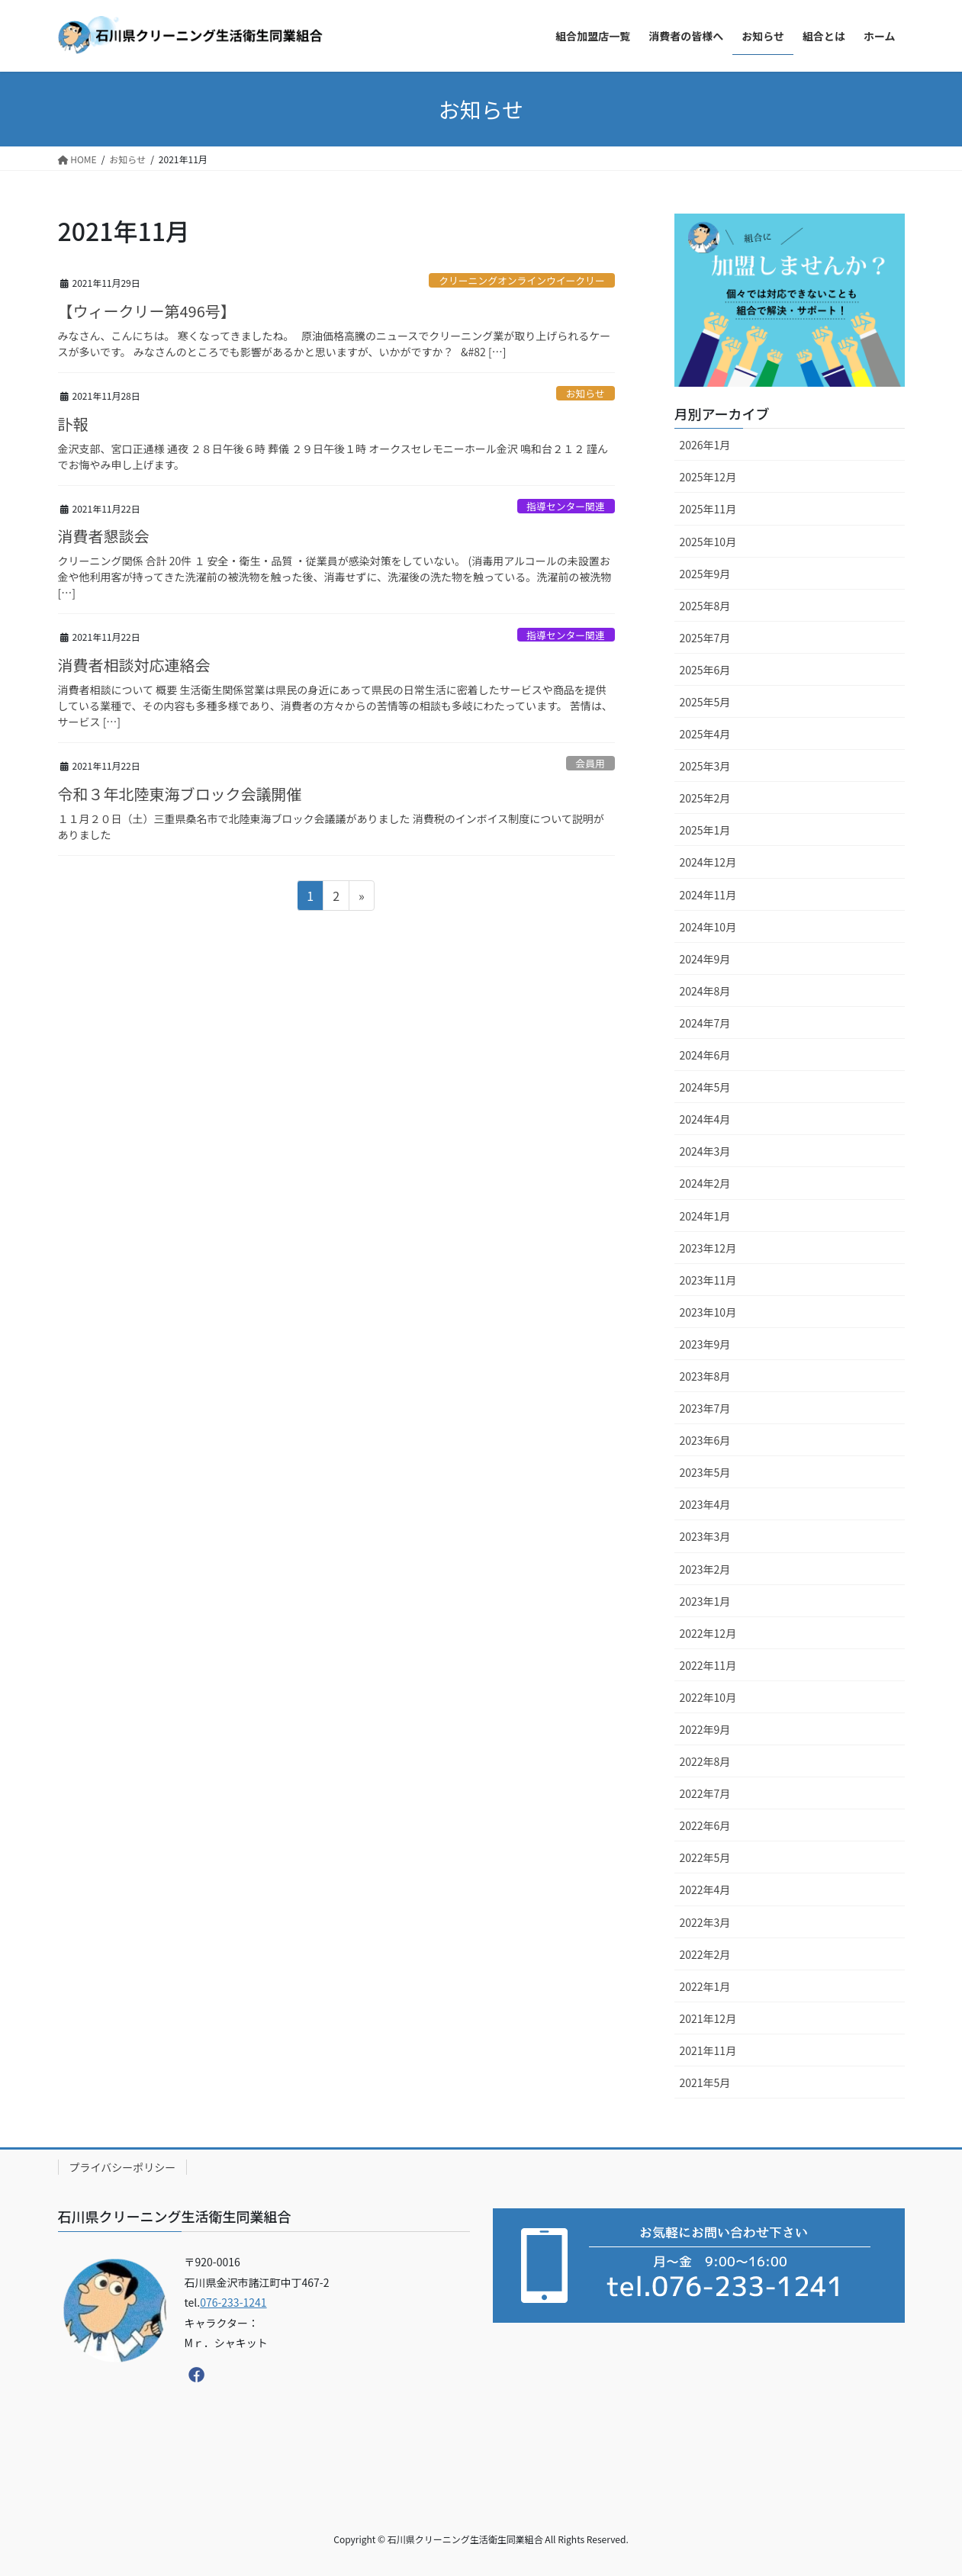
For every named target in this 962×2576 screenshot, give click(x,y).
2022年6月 (705, 1825)
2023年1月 (705, 1601)
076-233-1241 (233, 2302)
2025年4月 (705, 733)
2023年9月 (705, 1344)
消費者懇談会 (104, 536)
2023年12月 (708, 1248)
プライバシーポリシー (122, 2167)
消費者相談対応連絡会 (134, 665)
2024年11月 (708, 894)
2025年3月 (705, 765)
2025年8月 (705, 605)
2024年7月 (705, 1023)
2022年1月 (705, 1986)
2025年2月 (705, 798)
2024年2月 (705, 1183)
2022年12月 (708, 1633)
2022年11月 (708, 1665)
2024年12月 (708, 862)
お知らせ (585, 393)
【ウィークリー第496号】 (147, 311)
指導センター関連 (565, 506)
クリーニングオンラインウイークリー (522, 280)
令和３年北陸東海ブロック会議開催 (180, 794)
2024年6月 (705, 1055)
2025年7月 (705, 637)
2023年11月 (708, 1280)
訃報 (73, 424)
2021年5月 (705, 2082)
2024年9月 (705, 958)
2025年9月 (705, 573)
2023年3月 (705, 1536)
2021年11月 (708, 2050)
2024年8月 (705, 991)
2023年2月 (705, 1569)
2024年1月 (705, 1216)
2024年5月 (705, 1087)
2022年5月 (705, 1857)
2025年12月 (708, 476)
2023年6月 (705, 1440)
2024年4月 (705, 1119)
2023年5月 (705, 1472)
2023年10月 (708, 1312)
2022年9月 (705, 1729)
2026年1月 (705, 444)
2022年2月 (705, 1954)
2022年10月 (708, 1697)
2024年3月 (705, 1151)
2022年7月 (705, 1793)
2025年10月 (708, 541)
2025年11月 (708, 508)
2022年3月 (705, 1922)
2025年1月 (705, 830)
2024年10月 (708, 926)
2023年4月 (705, 1504)
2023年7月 (705, 1408)
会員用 (589, 763)
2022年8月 (705, 1761)
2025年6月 (705, 669)
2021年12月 (708, 2018)
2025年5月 (705, 701)
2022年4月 (705, 1889)
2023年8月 (705, 1376)
